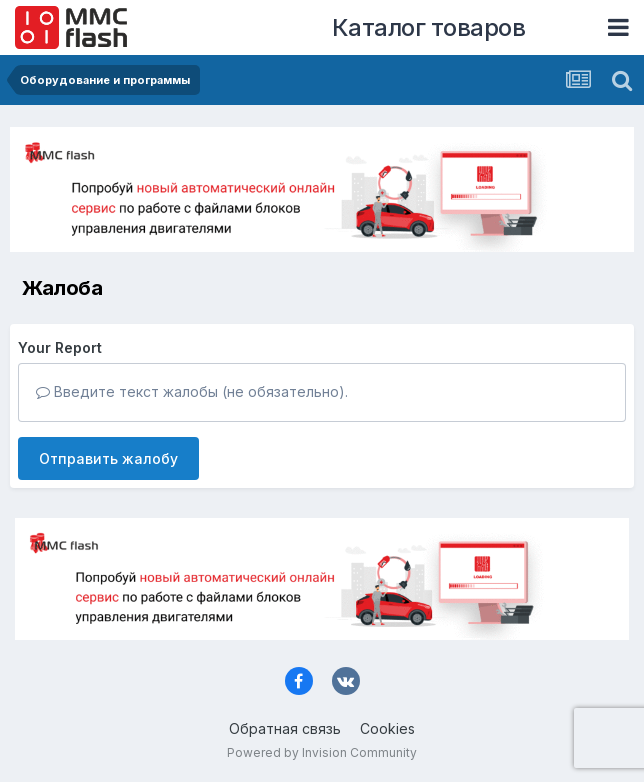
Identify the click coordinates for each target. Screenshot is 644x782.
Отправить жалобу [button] (108, 458)
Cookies (387, 728)
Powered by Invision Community (322, 752)
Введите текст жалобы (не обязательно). (192, 391)
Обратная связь (285, 728)
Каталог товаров (429, 27)
